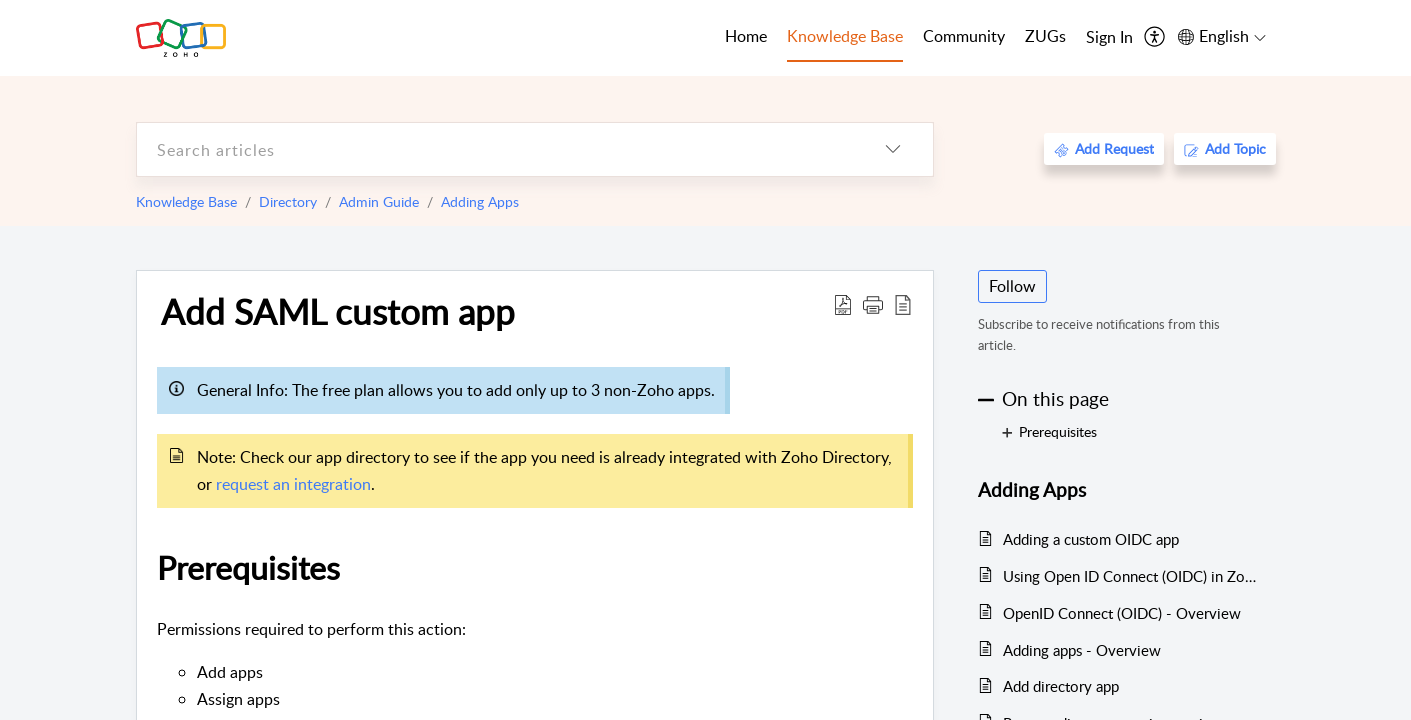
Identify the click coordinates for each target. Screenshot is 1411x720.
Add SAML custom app (338, 311)
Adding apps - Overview (1082, 650)
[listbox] (893, 149)
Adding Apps (480, 201)
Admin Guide (379, 201)
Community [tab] (964, 36)
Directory (288, 201)
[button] (873, 304)
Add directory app (1061, 686)
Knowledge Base (186, 201)
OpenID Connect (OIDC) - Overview (1122, 613)
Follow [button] (1012, 286)
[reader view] (903, 304)
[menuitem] (1109, 38)
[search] (495, 149)
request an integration (293, 484)
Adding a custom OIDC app (1091, 539)
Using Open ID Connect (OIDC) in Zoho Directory (1129, 576)
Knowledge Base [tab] (845, 36)
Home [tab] (746, 36)
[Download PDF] (843, 304)
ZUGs (1045, 36)
